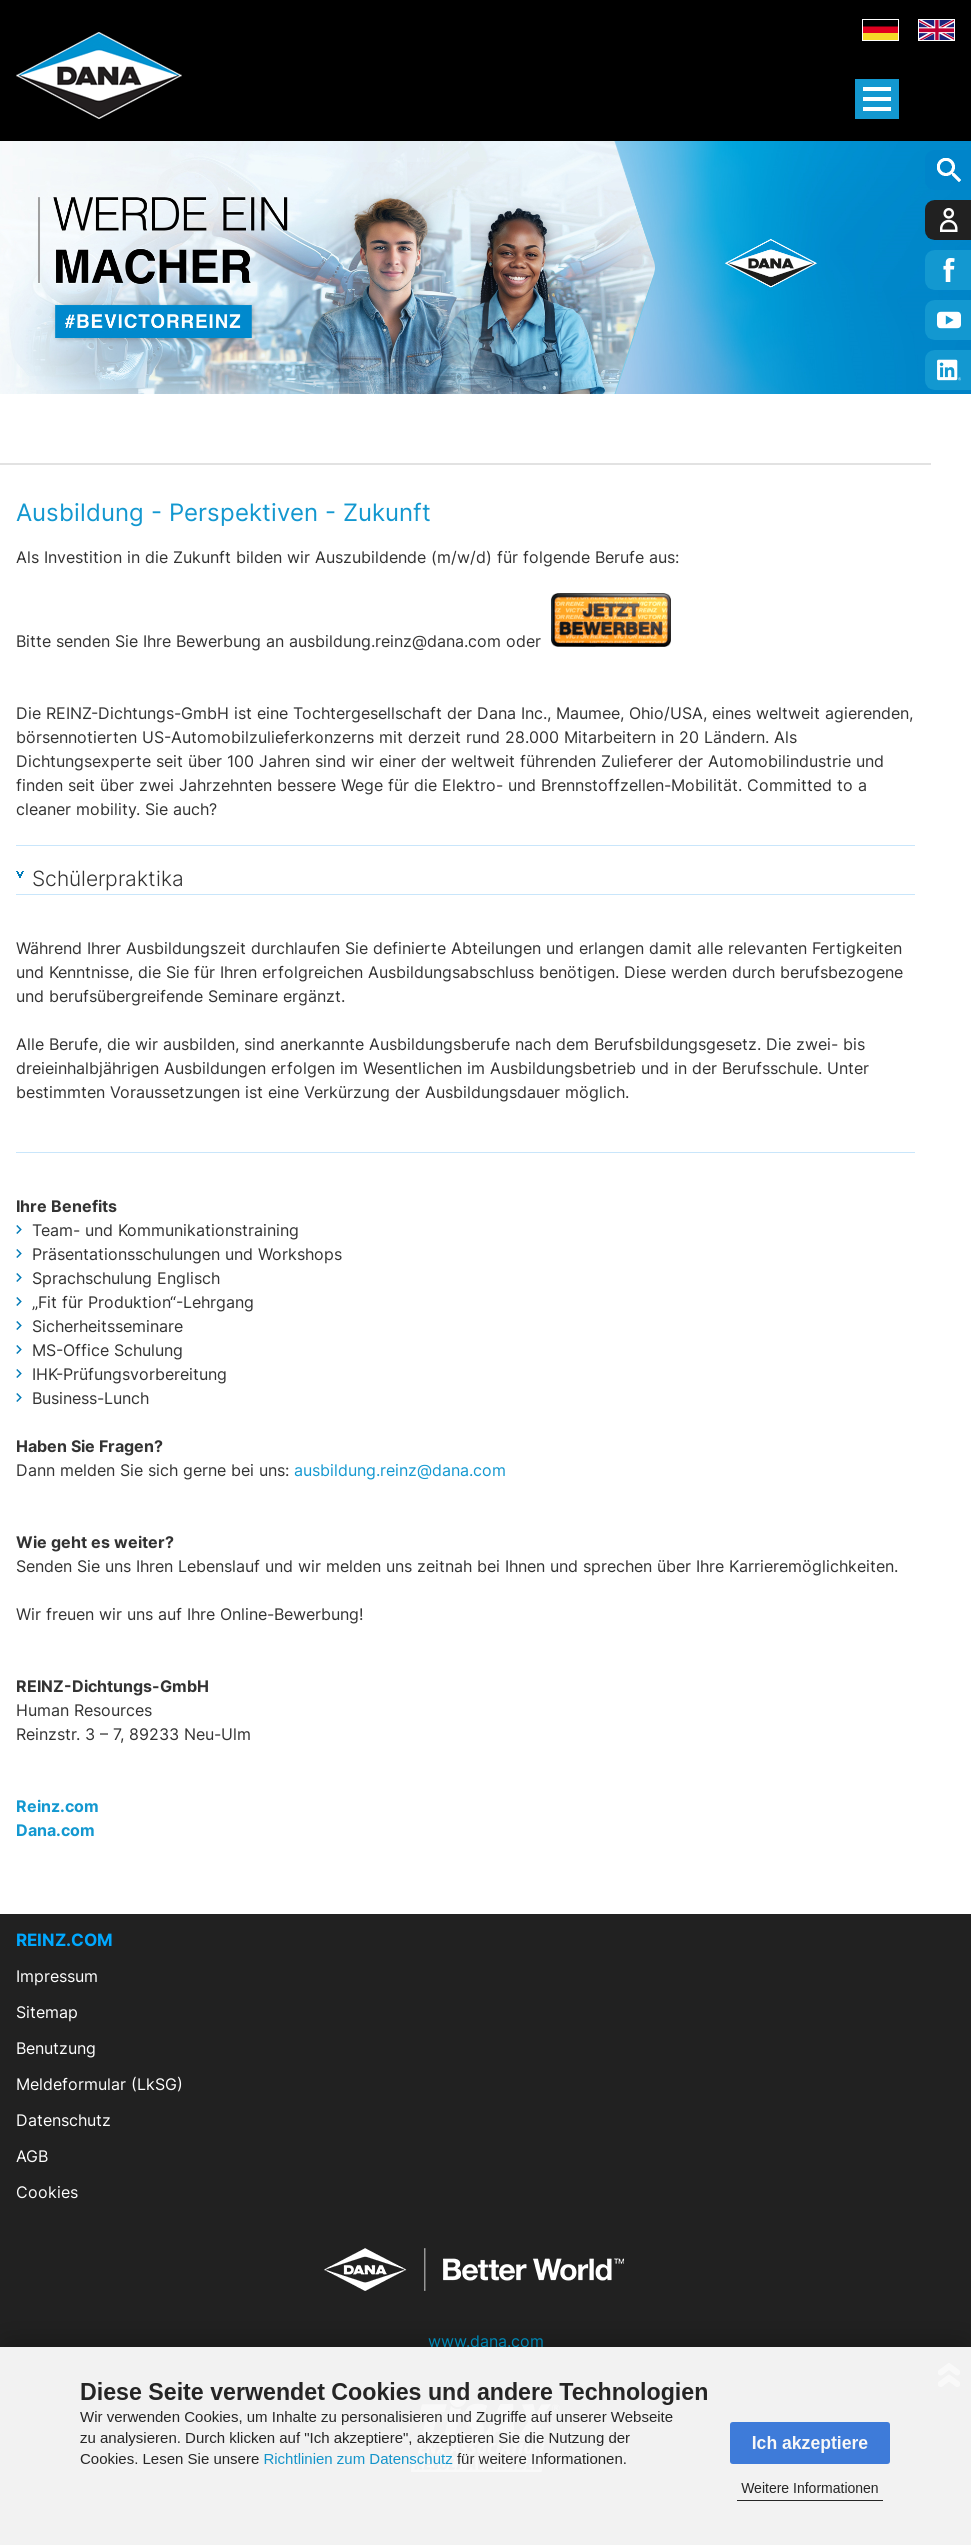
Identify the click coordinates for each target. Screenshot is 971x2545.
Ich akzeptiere (810, 2443)
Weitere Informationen (809, 2488)
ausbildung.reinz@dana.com (400, 1470)
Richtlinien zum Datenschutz (357, 2458)
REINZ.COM (64, 1940)
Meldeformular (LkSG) (99, 2084)
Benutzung (56, 2048)
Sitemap (47, 2012)
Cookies (47, 2192)
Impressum (57, 1976)
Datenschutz (63, 2120)
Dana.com (55, 1830)
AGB (32, 2156)
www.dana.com (486, 2341)
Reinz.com (57, 1806)
